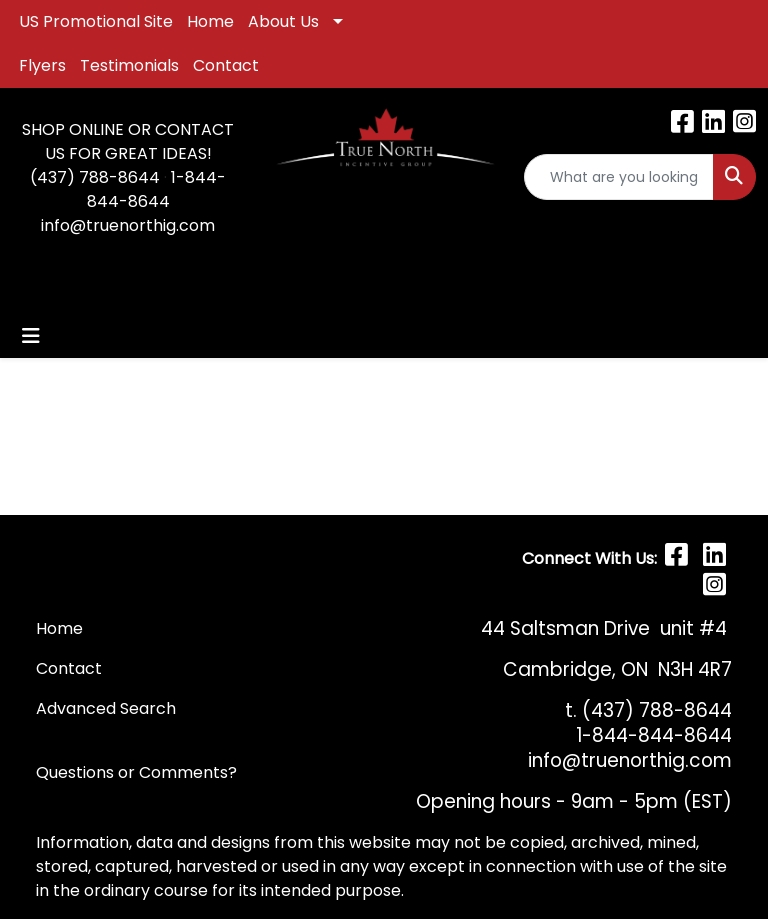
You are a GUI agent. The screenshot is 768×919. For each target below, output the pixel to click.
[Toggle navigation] (31, 336)
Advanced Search (106, 708)
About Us (283, 21)
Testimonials (129, 65)
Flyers (42, 65)
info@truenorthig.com (128, 225)
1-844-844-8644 (157, 189)
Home (210, 21)
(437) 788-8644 (95, 177)
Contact (226, 65)
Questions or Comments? (136, 772)
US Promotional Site (96, 21)
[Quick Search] (619, 177)
